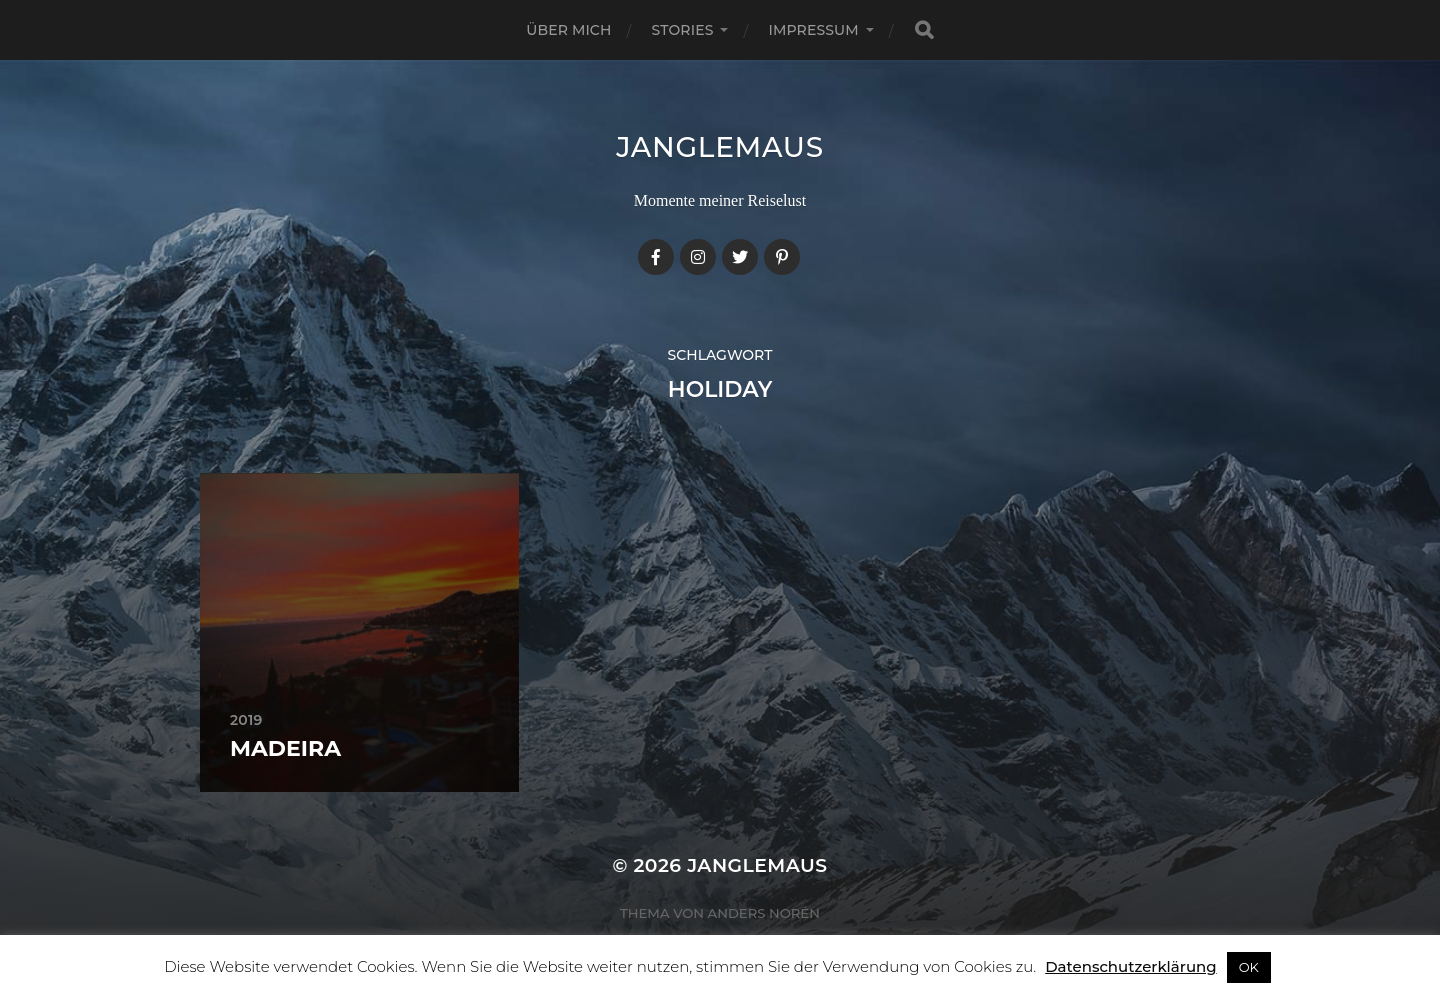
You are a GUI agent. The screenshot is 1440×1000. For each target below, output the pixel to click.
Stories (683, 30)
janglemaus (720, 147)
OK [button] (1249, 967)
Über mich (568, 30)
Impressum (813, 30)
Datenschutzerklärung (1130, 966)
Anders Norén (764, 913)
